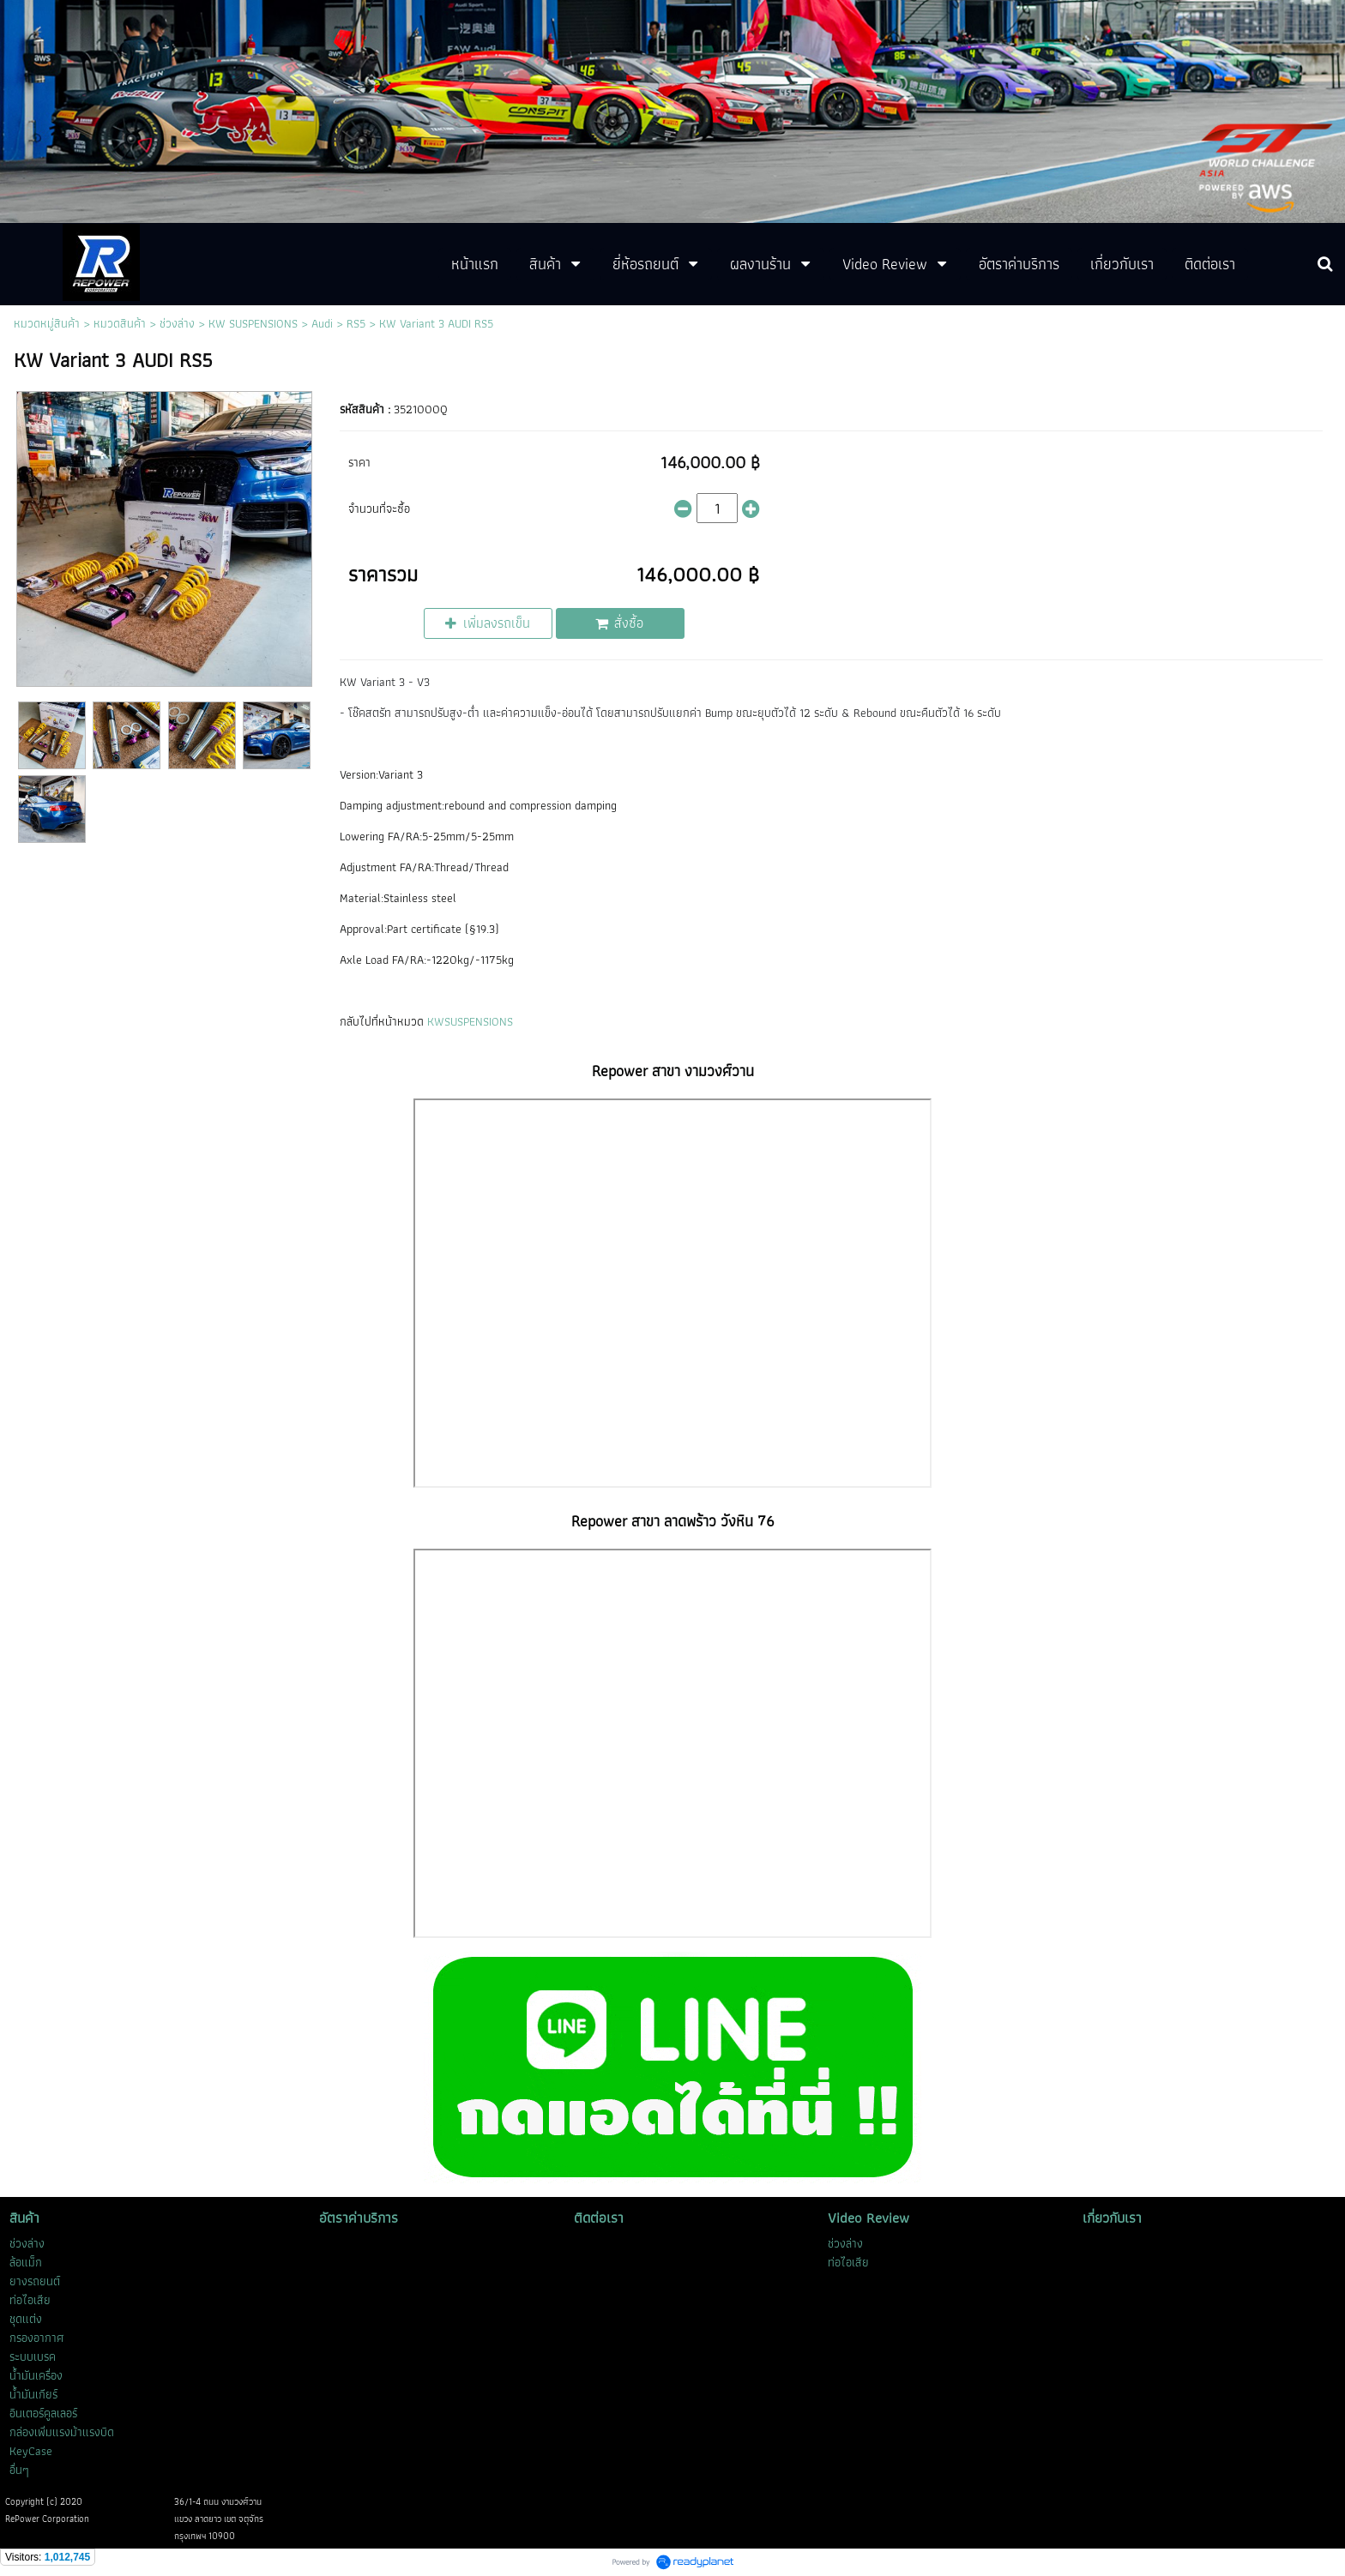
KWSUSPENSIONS (470, 1021)
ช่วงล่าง (177, 323)
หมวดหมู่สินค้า (47, 323)
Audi (322, 323)
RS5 (356, 323)
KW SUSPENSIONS (253, 323)
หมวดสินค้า (119, 323)
